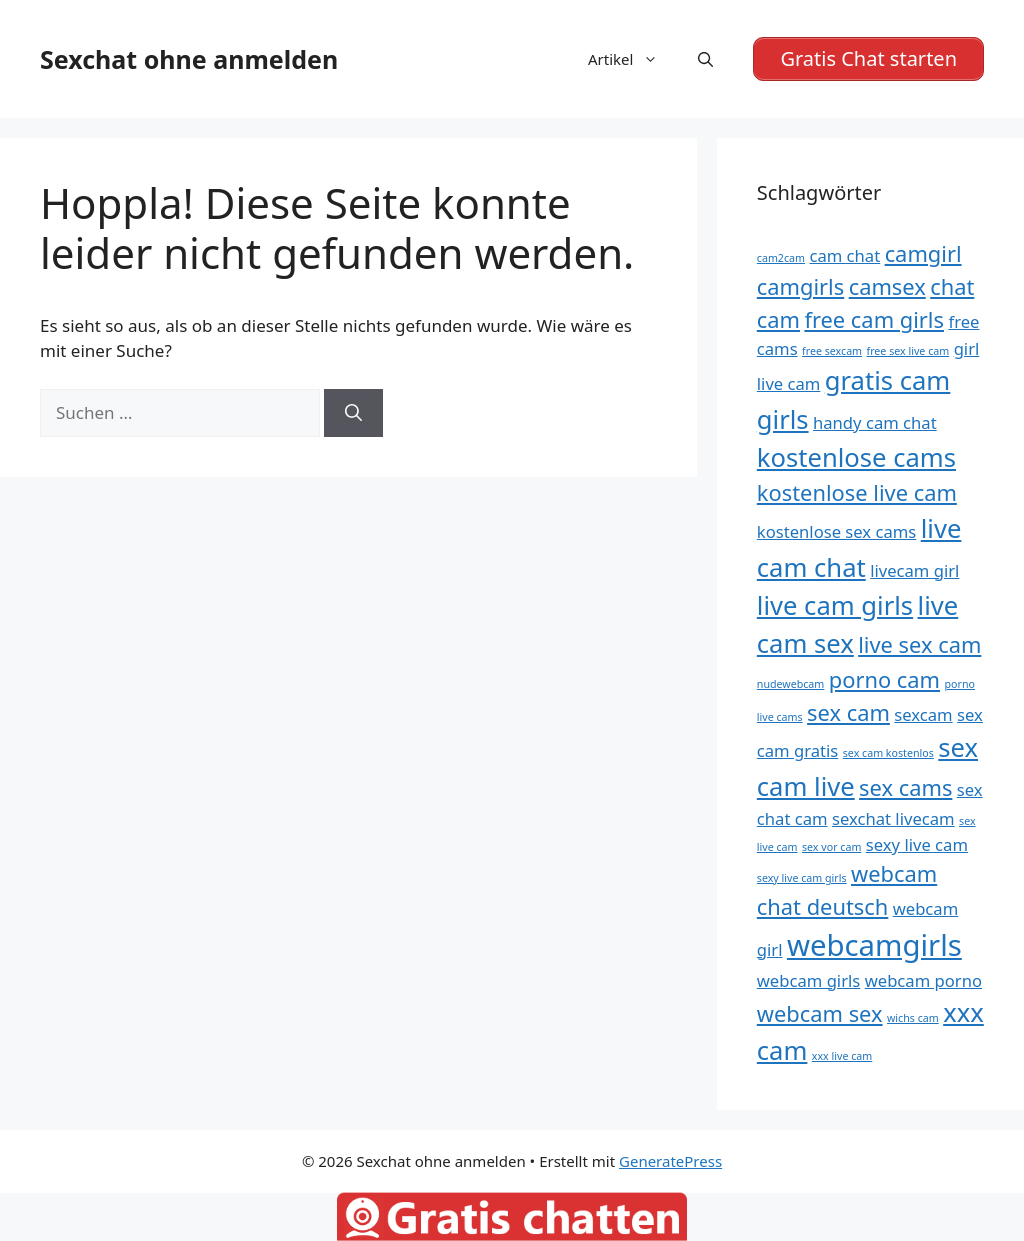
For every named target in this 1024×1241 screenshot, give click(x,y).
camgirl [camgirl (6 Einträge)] (923, 253)
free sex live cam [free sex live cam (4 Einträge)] (908, 351)
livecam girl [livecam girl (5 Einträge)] (914, 570)
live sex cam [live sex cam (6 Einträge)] (919, 644)
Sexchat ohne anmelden (189, 59)
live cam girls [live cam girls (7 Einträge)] (835, 605)
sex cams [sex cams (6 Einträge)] (905, 787)
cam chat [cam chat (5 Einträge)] (844, 255)
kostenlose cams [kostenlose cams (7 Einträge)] (856, 457)
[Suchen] (353, 413)
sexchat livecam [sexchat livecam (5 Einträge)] (893, 818)
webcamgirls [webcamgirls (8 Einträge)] (874, 945)
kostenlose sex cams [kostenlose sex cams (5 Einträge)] (837, 531)
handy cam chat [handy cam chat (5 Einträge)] (875, 422)
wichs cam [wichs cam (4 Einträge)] (913, 1018)
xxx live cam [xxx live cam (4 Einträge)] (842, 1056)
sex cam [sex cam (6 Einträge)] (848, 712)
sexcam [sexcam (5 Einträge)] (923, 714)
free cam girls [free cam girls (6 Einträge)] (874, 319)
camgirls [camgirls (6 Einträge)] (800, 286)
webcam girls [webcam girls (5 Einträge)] (808, 980)
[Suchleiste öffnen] (705, 59)
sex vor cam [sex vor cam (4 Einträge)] (831, 847)
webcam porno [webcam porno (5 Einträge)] (923, 980)
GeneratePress (670, 1161)
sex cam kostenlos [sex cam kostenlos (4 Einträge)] (888, 753)
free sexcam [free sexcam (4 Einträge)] (832, 351)
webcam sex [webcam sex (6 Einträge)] (820, 1013)
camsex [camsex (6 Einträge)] (887, 286)
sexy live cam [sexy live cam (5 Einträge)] (917, 844)
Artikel (633, 59)
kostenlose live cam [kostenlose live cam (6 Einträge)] (857, 492)
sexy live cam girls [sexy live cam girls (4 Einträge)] (802, 878)
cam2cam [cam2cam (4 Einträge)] (781, 258)
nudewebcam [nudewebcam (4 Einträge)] (791, 684)
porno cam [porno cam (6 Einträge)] (884, 679)
